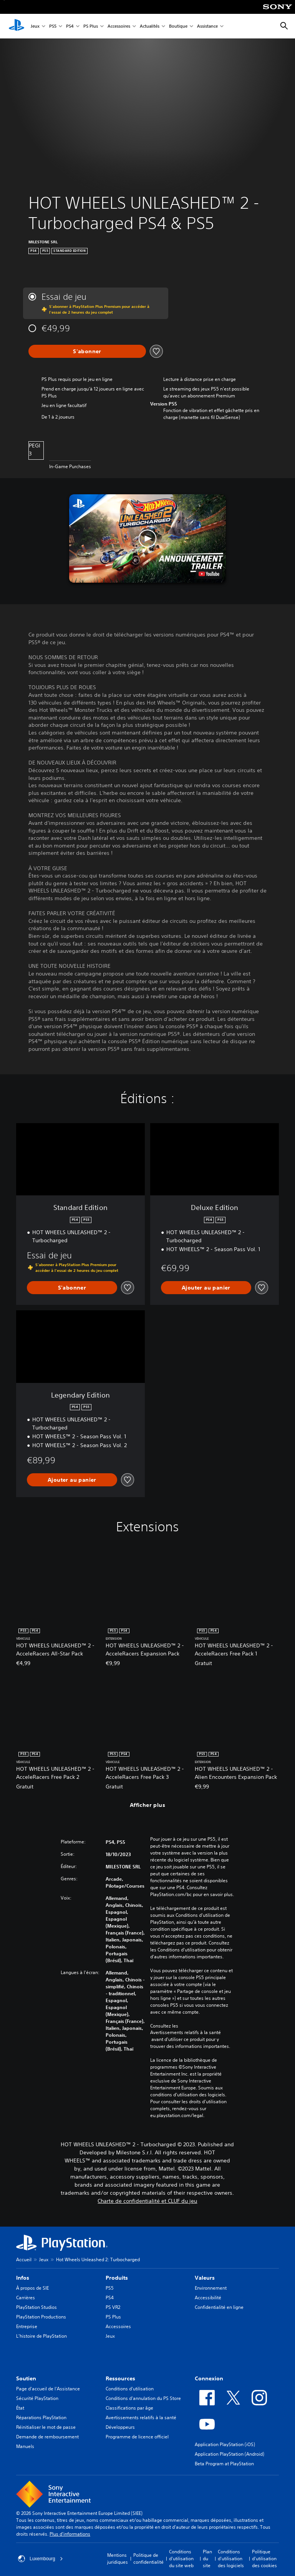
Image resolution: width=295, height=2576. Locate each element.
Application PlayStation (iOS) (225, 2444)
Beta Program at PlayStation (224, 2463)
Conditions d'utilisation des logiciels (231, 2558)
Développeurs (120, 2427)
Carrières (25, 2297)
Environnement (211, 2288)
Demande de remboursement (47, 2436)
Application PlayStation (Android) (229, 2454)
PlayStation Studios (36, 2307)
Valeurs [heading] (205, 2277)
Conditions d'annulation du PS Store (143, 2398)
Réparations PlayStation (41, 2417)
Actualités (149, 26)
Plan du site (207, 2558)
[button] (147, 538)
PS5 (52, 26)
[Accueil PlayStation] (16, 26)
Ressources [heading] (120, 2378)
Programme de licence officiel (137, 2436)
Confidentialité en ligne (219, 2307)
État (20, 2408)
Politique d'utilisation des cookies (264, 2558)
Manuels (25, 2446)
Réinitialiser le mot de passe (46, 2427)
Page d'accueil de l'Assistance (48, 2388)
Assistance (207, 26)
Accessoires (119, 26)
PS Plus (90, 26)
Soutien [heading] (26, 2378)
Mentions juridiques (117, 2558)
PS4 (70, 26)
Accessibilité (208, 2297)
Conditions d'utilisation (130, 2388)
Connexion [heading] (209, 2378)
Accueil (23, 2259)
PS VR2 (113, 2307)
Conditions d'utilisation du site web (181, 2558)
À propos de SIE (32, 2288)
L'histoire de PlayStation (41, 2336)
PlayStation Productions (41, 2316)
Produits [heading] (117, 2277)
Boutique (178, 26)
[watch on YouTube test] (209, 574)
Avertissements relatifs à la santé (185, 2032)
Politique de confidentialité (148, 2558)
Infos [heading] (22, 2277)
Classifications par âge (129, 2408)
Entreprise (26, 2326)
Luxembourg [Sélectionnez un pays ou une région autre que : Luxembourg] (40, 2558)
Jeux (35, 26)
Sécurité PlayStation (37, 2398)
